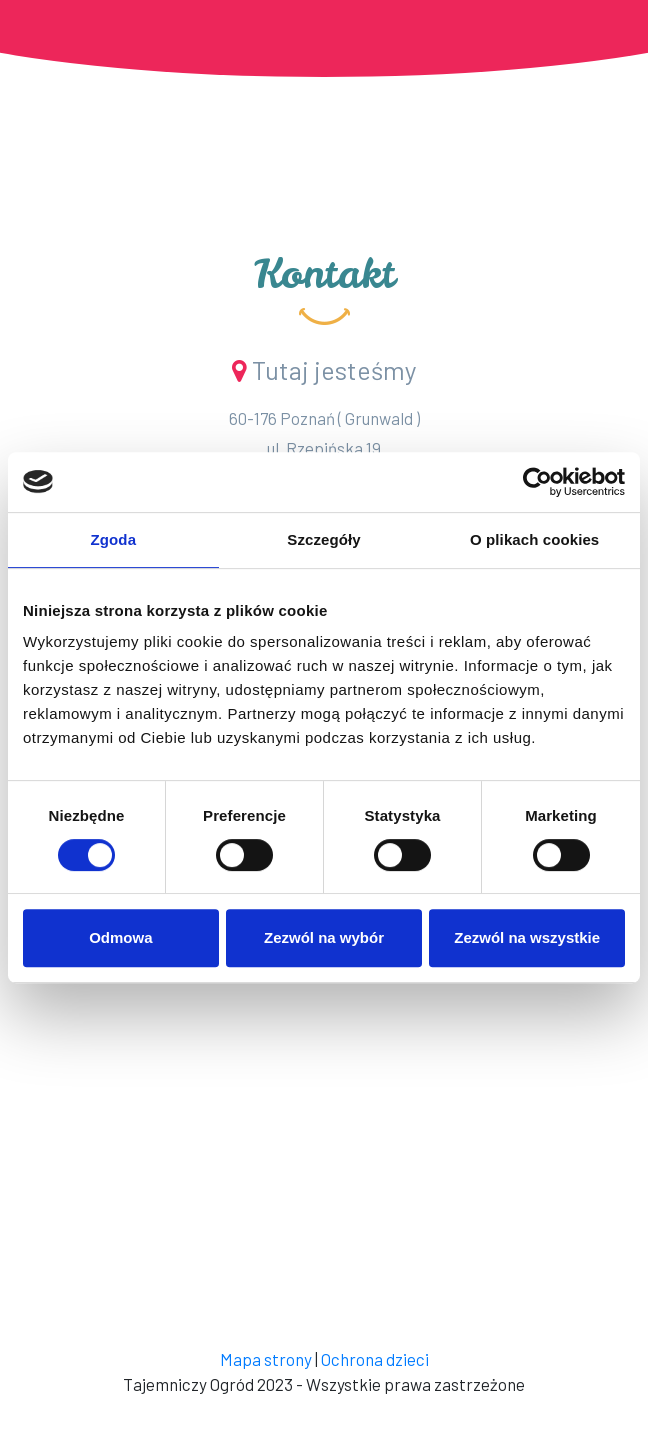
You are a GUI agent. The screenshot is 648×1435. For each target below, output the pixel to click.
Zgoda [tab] (114, 539)
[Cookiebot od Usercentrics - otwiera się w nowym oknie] (537, 482)
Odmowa (120, 937)
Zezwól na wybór (324, 937)
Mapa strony (266, 1359)
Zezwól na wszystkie (527, 937)
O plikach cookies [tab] (534, 539)
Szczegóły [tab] (323, 539)
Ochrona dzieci (375, 1359)
